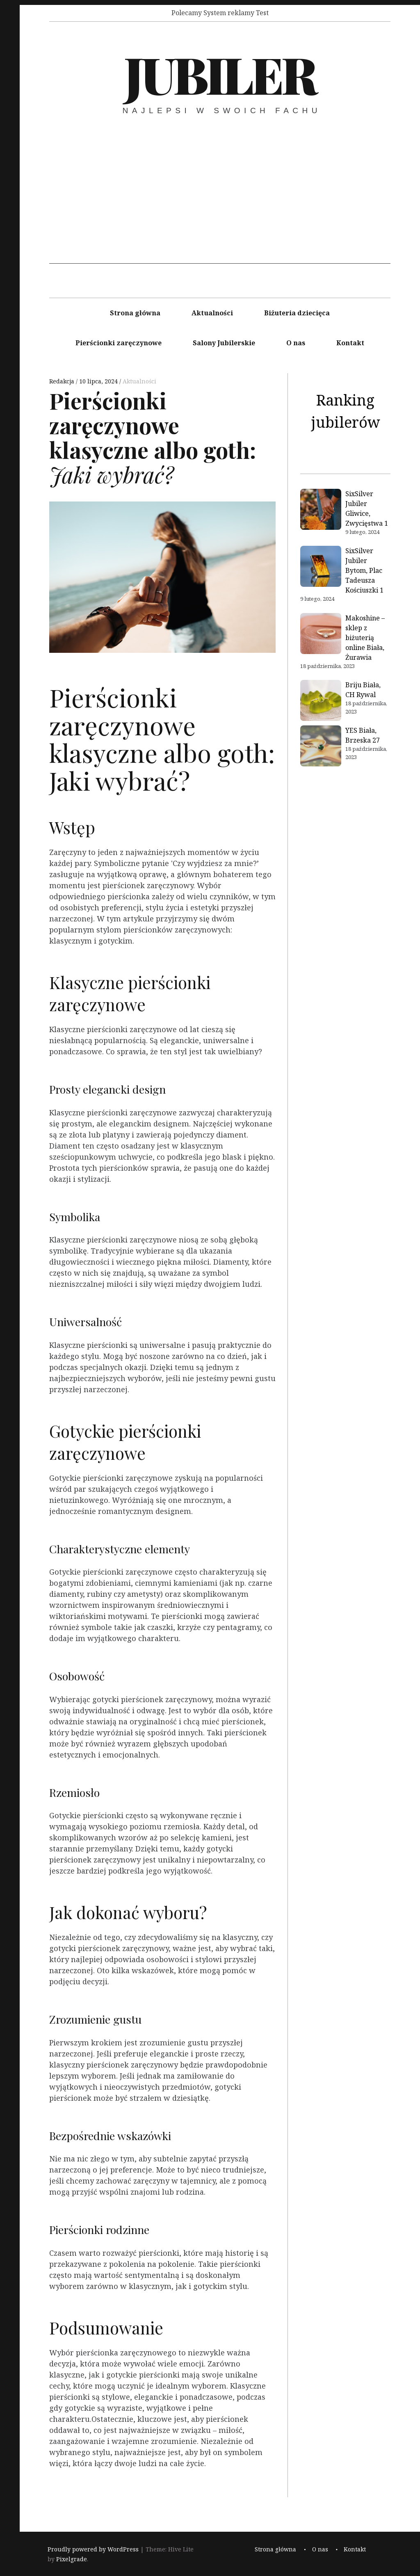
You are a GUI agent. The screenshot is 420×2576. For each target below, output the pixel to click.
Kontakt (350, 342)
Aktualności (212, 312)
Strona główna (135, 312)
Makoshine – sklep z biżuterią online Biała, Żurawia (365, 637)
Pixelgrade (71, 2559)
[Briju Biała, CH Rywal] (320, 701)
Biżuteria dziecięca (297, 312)
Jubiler (219, 73)
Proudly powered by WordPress (93, 2549)
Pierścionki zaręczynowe (118, 342)
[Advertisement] (219, 206)
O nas (295, 342)
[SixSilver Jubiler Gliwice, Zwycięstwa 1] (320, 510)
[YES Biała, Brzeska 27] (320, 747)
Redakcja (62, 381)
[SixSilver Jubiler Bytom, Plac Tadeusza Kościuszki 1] (320, 567)
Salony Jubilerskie (224, 342)
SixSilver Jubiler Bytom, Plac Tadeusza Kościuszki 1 (364, 570)
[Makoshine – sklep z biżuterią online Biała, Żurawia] (320, 635)
